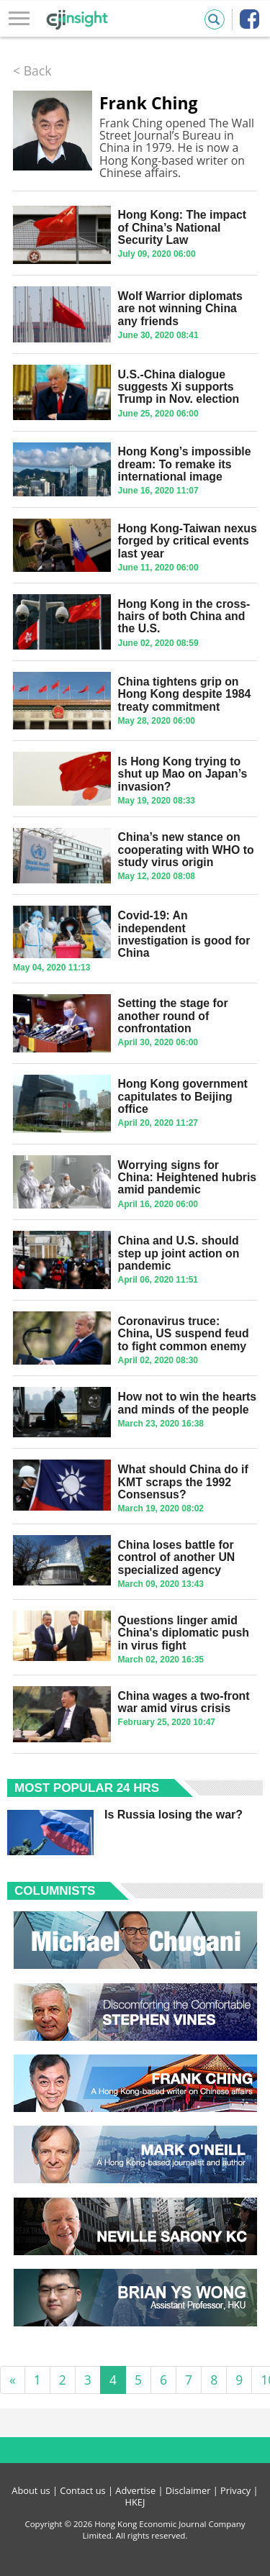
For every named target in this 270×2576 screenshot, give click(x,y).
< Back (32, 70)
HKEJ (135, 2501)
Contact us (82, 2490)
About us (31, 2490)
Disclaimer (188, 2490)
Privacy (235, 2490)
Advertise (135, 2490)
